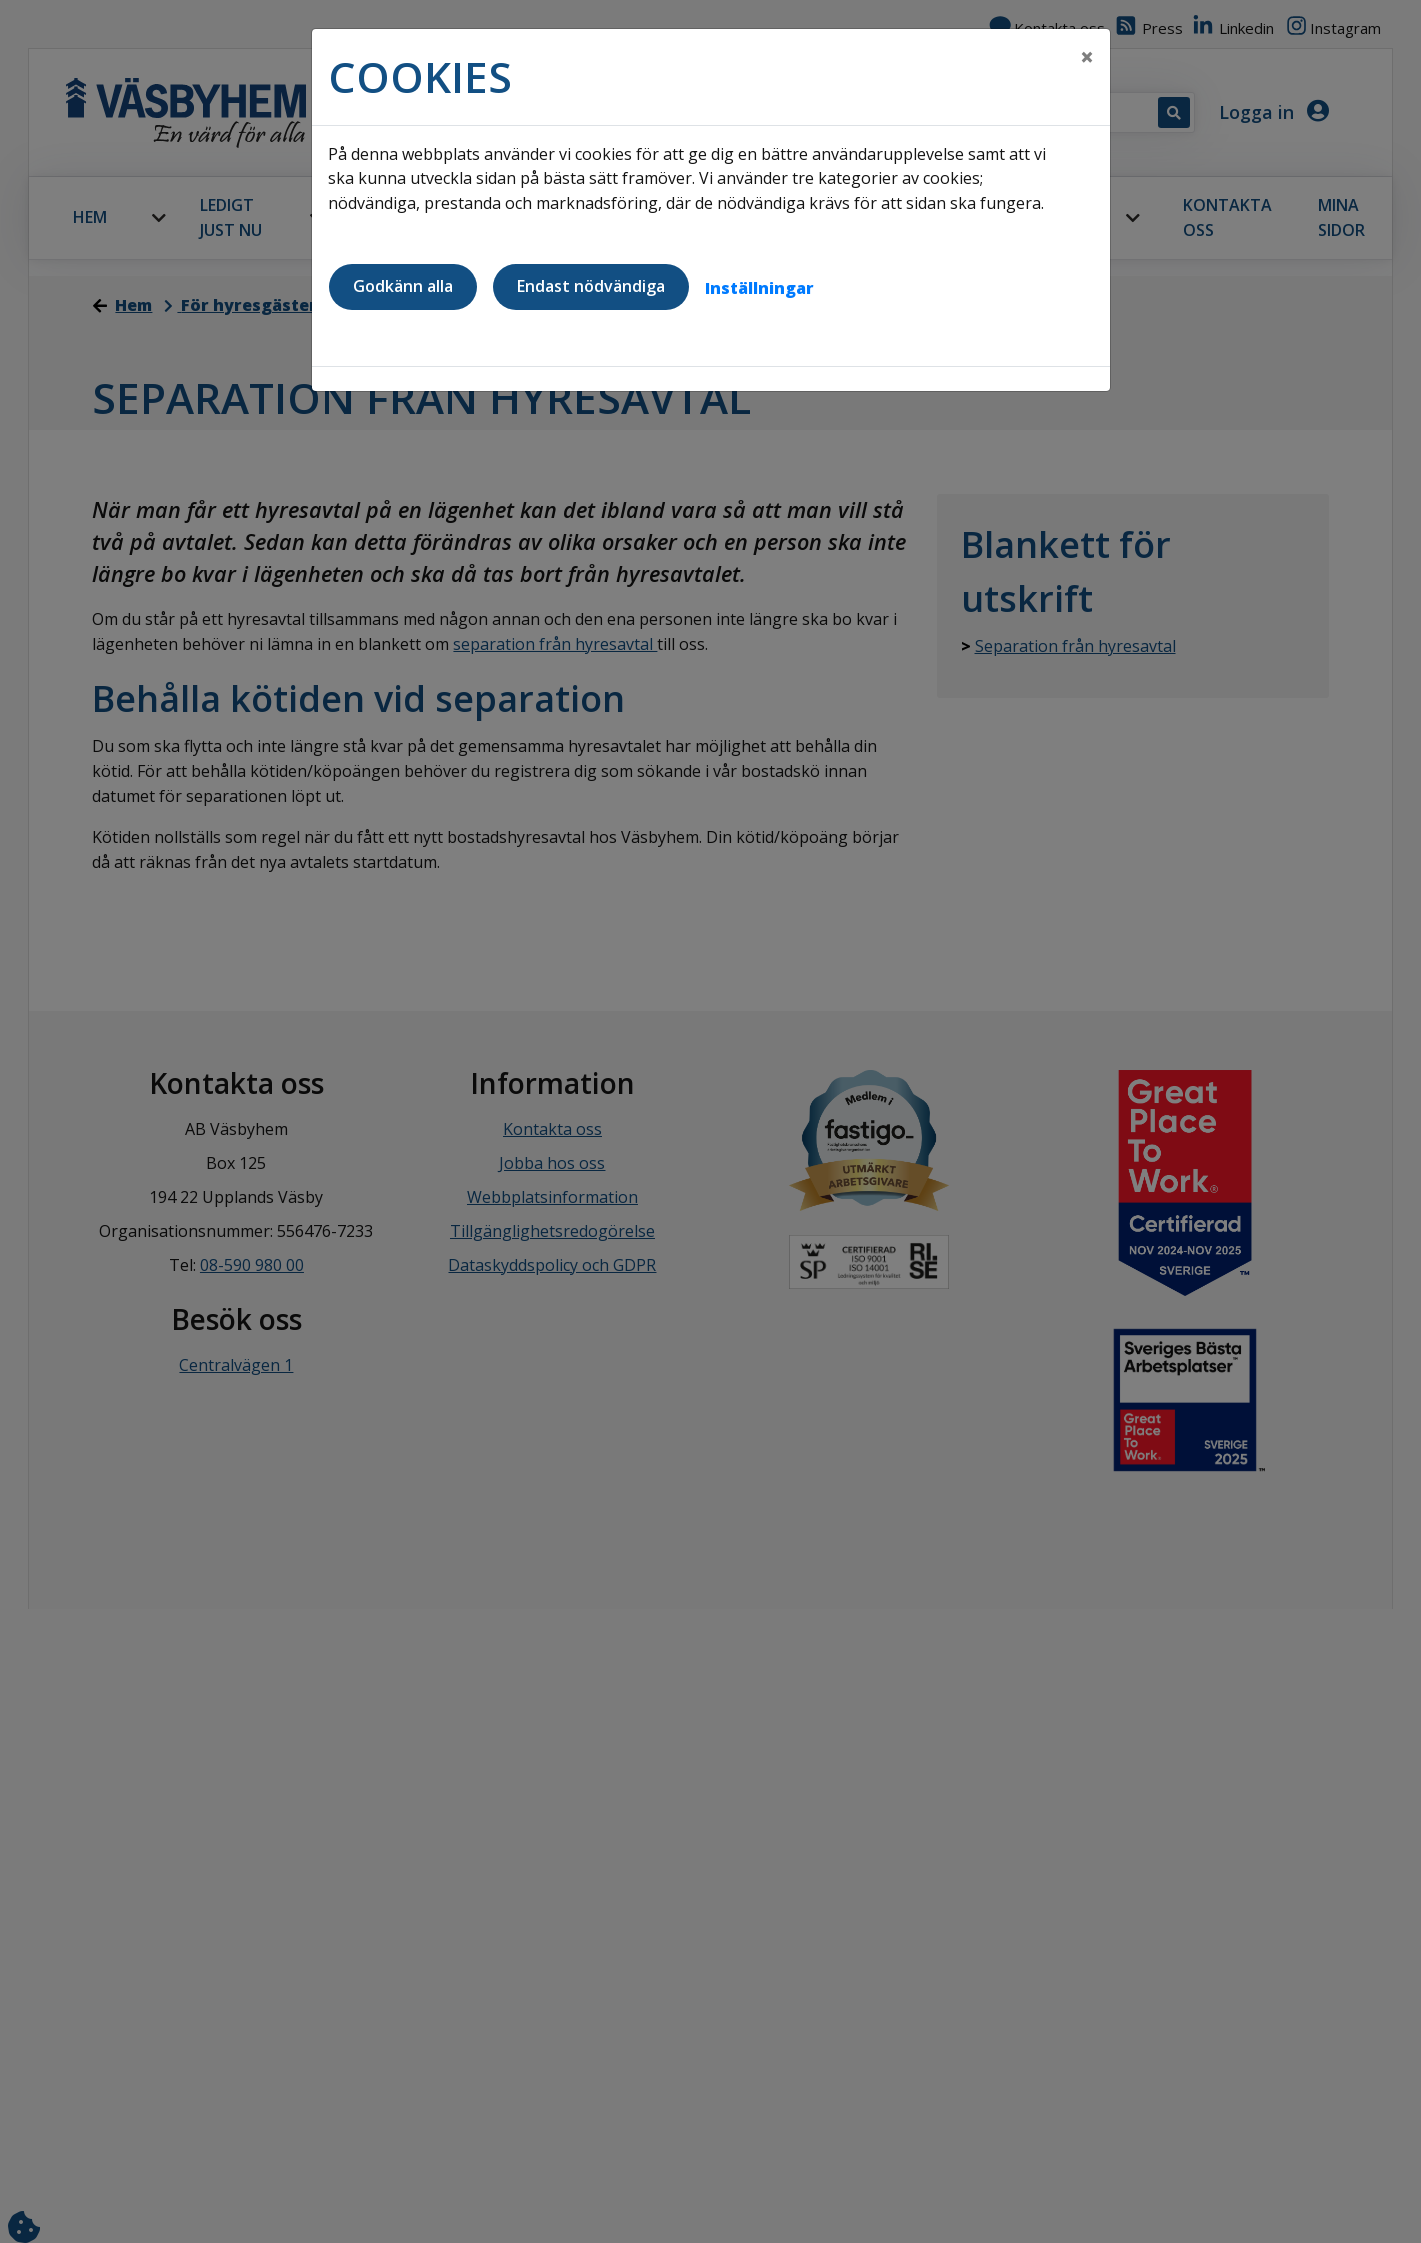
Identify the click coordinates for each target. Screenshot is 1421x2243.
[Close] (1087, 57)
